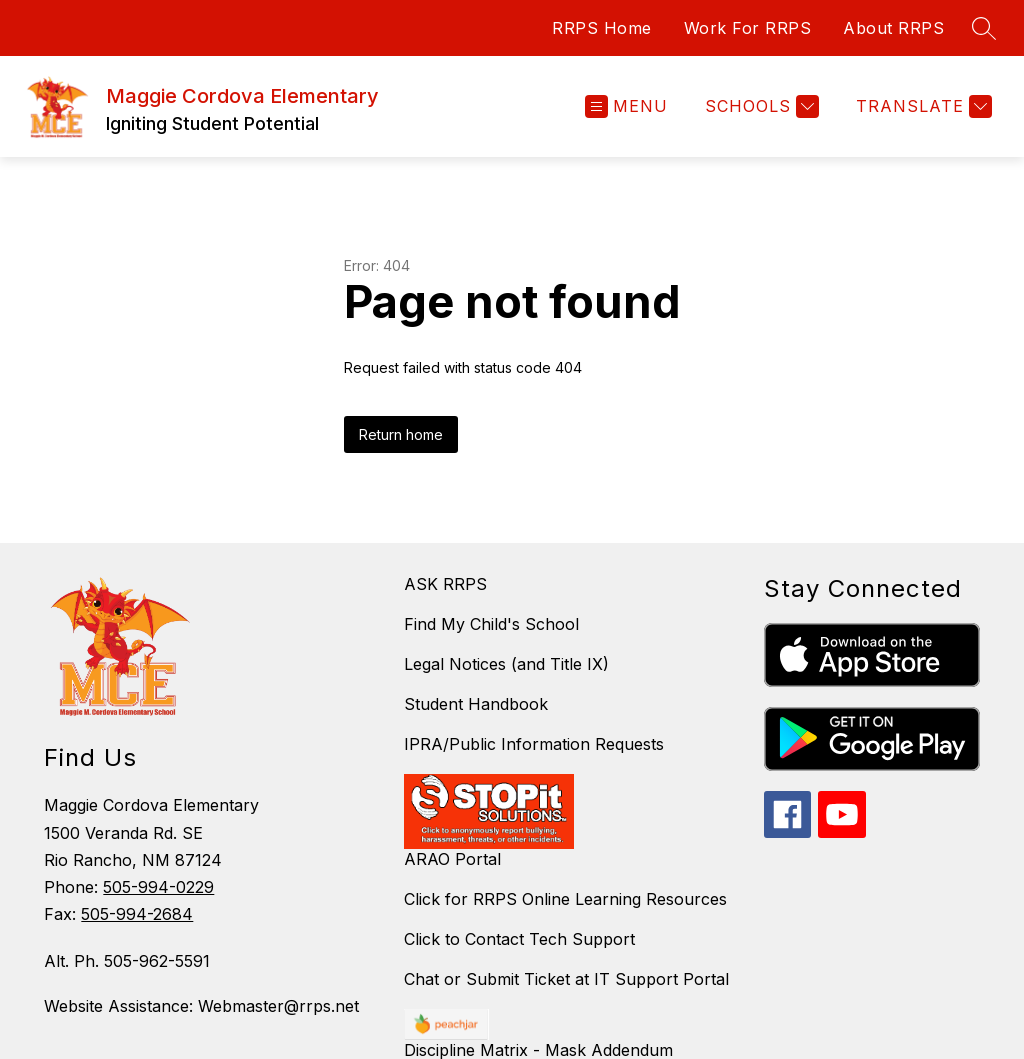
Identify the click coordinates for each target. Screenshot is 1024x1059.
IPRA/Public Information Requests (534, 744)
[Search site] (984, 28)
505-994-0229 (158, 887)
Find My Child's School (491, 624)
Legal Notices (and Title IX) (506, 664)
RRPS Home (602, 28)
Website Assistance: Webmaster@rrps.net (201, 1006)
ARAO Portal (452, 859)
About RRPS (893, 28)
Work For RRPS (748, 28)
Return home (401, 434)
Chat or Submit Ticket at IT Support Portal (566, 979)
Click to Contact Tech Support (519, 939)
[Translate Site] (921, 106)
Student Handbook (476, 704)
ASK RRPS (445, 584)
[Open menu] (626, 106)
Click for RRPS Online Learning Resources (565, 899)
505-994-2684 (137, 914)
